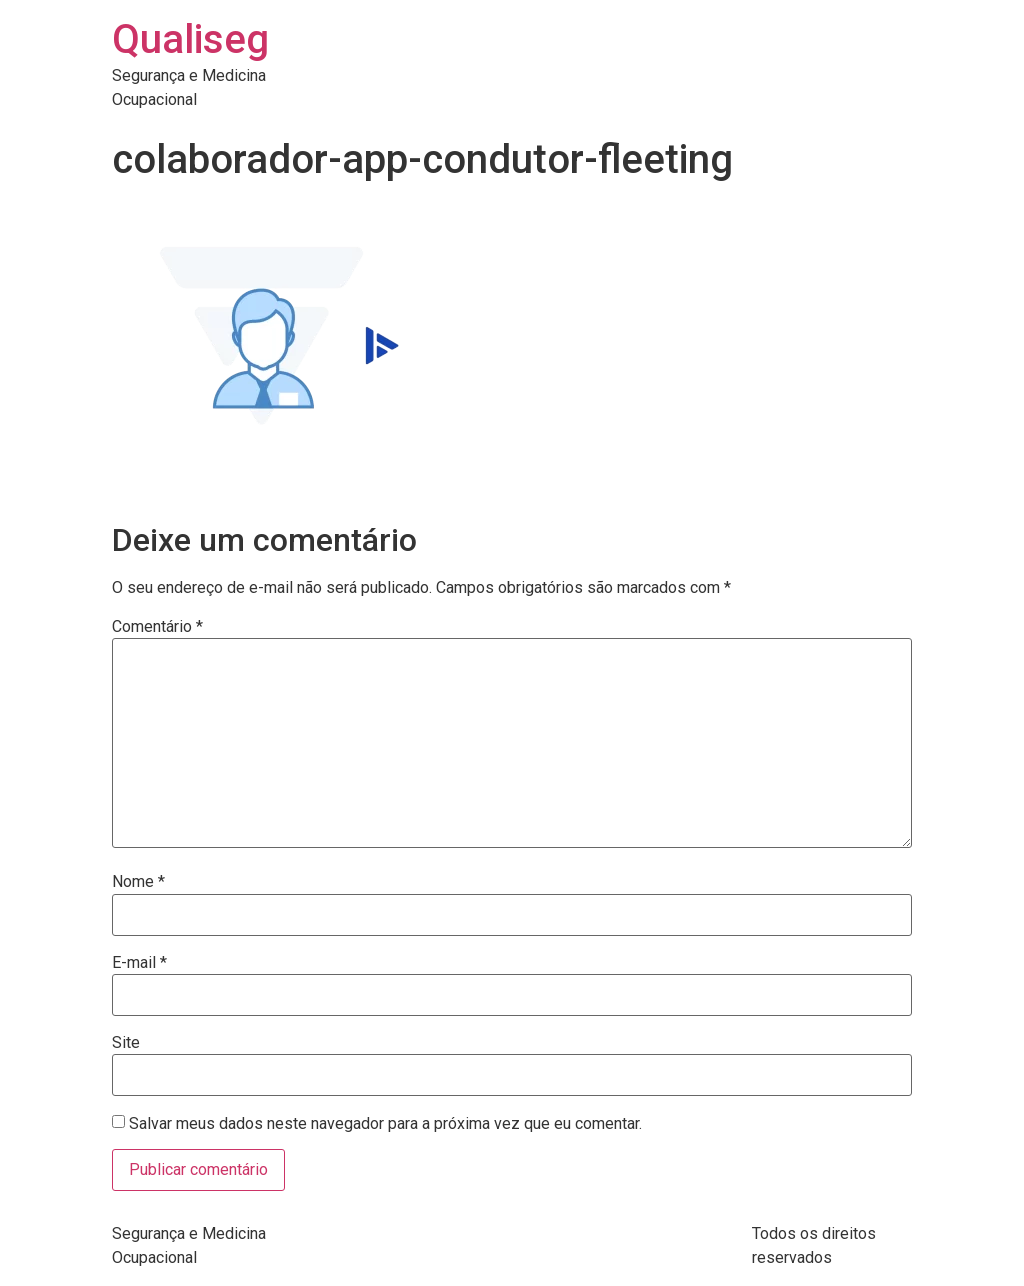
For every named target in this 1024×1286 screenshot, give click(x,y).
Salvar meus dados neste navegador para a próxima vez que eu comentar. (385, 1124)
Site (126, 1043)
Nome (138, 882)
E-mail (139, 963)
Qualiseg (190, 39)
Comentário (157, 627)
